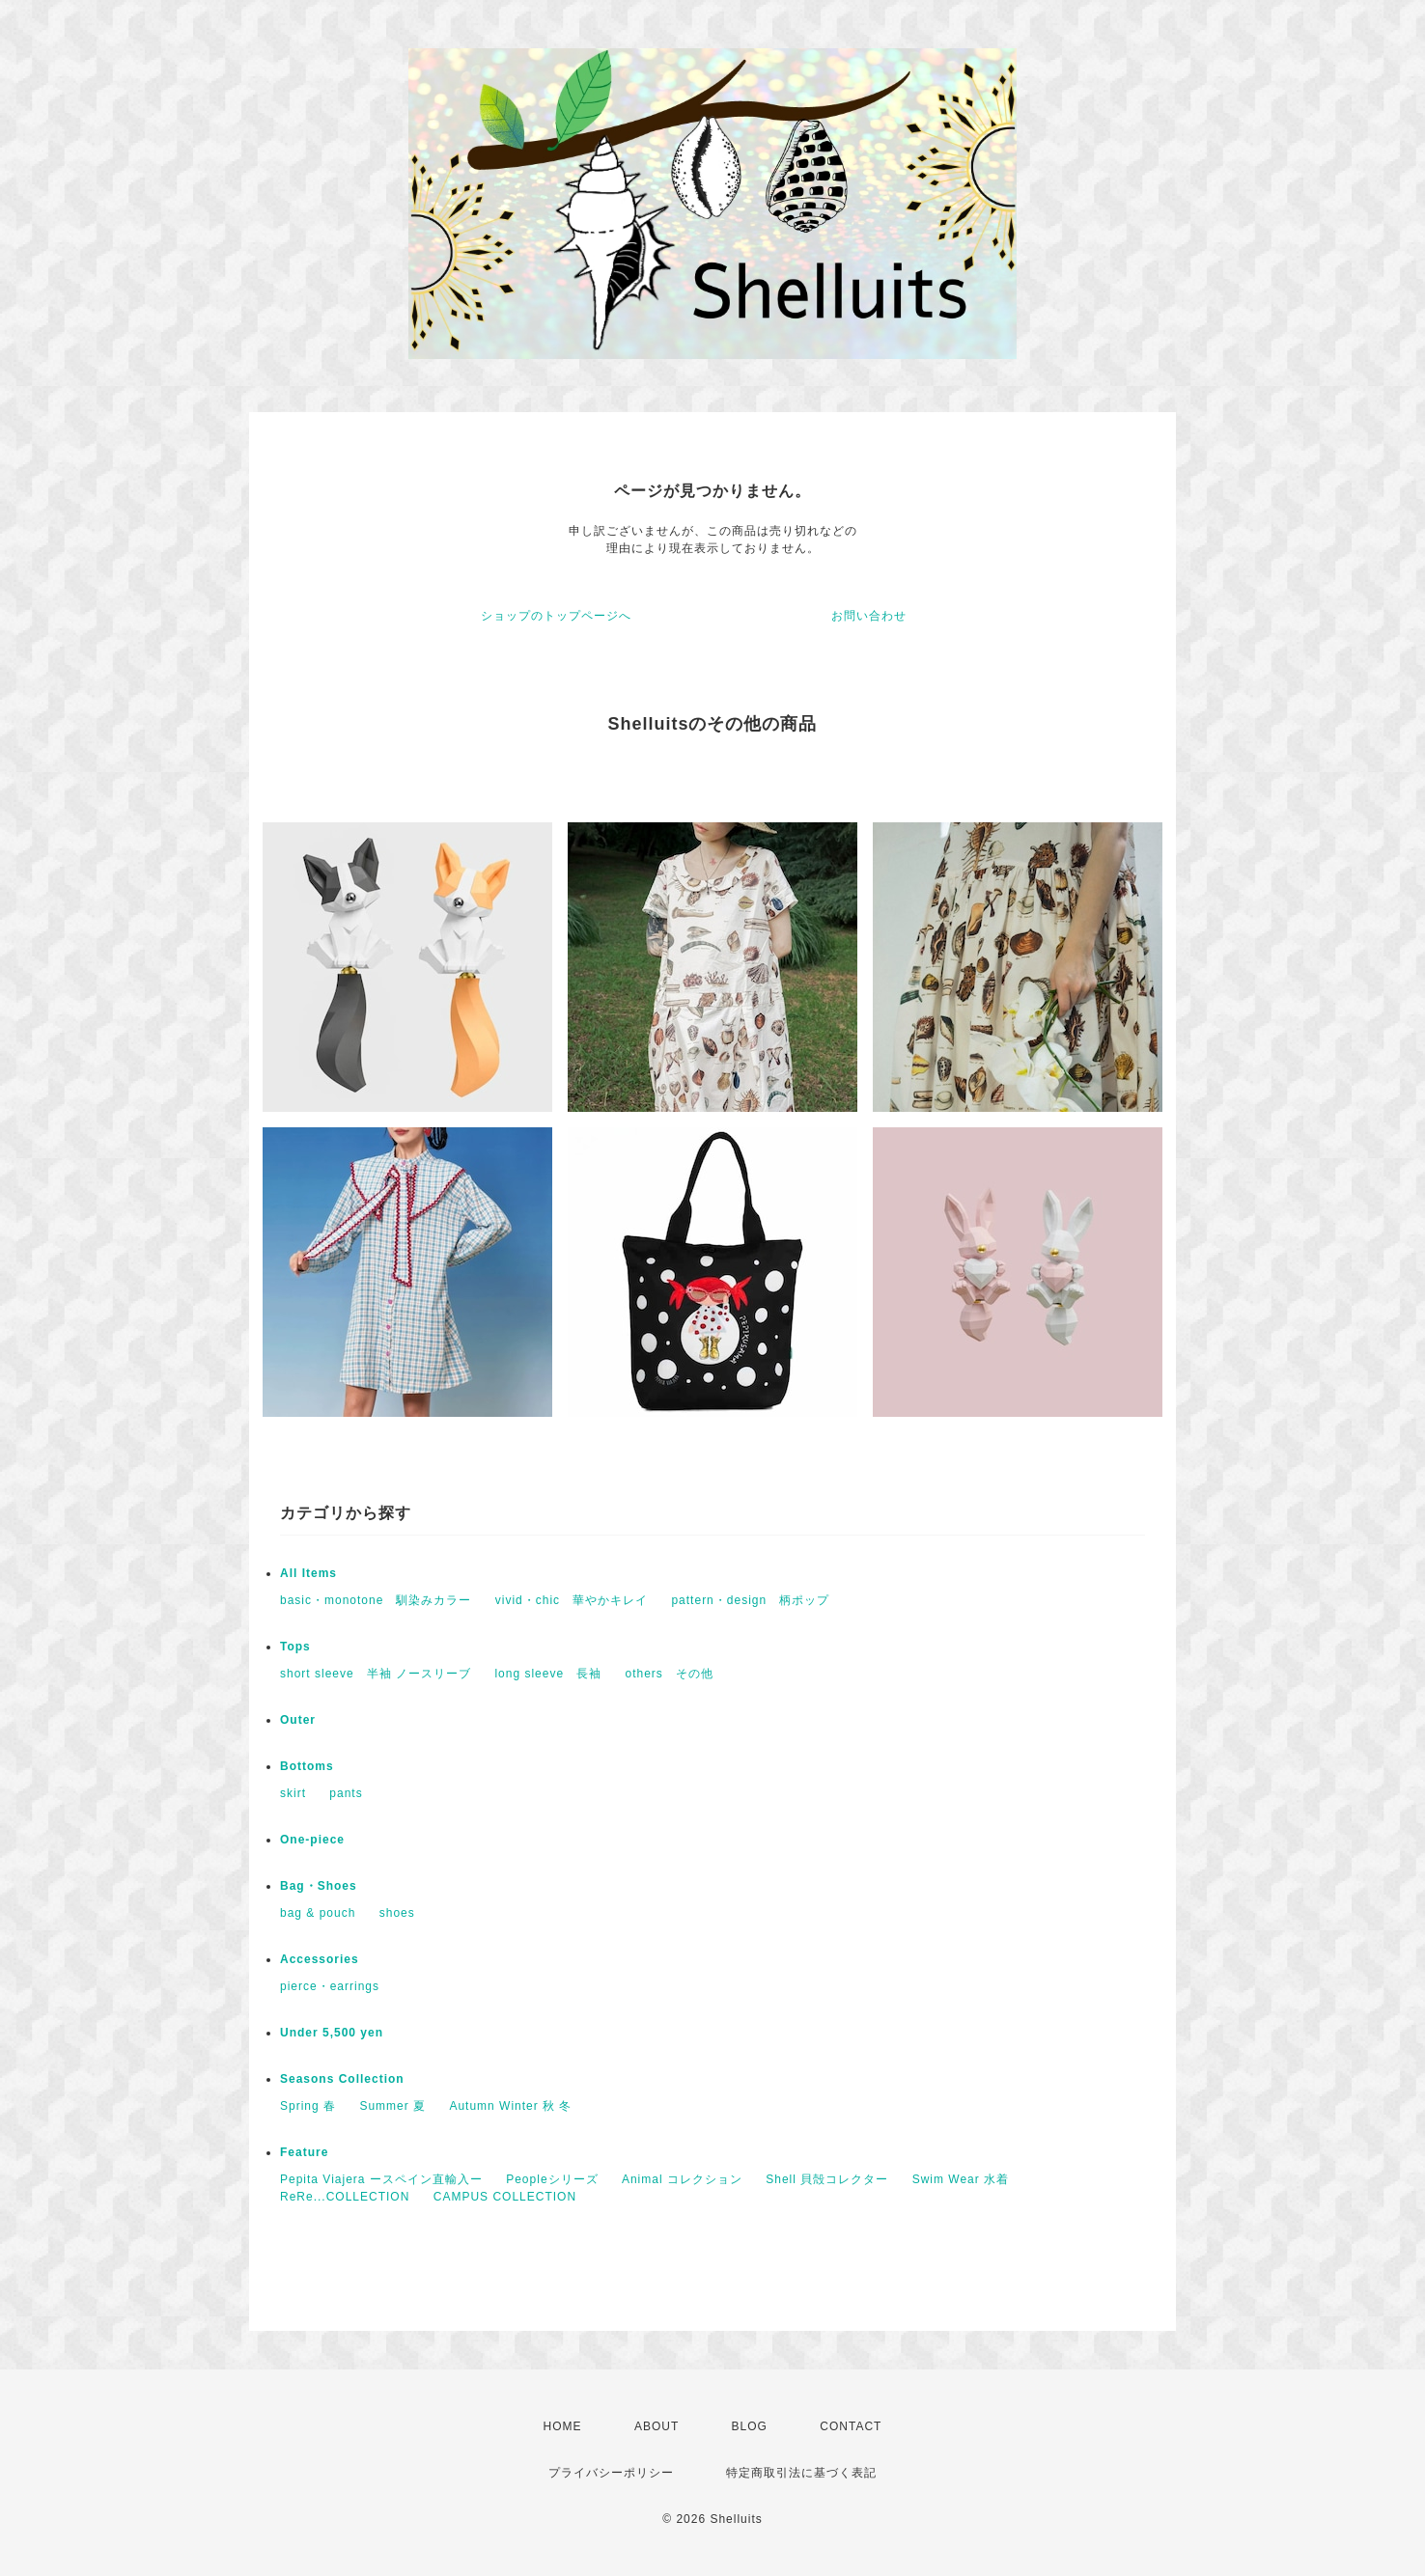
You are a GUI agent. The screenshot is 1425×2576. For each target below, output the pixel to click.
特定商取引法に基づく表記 (801, 2472)
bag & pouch (317, 1913)
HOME (563, 2426)
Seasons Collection (342, 2079)
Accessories (319, 1959)
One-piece (312, 1839)
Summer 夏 (392, 2106)
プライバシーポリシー (611, 2472)
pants (345, 1793)
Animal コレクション (682, 2179)
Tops (295, 1646)
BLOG (750, 2426)
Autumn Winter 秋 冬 (510, 2106)
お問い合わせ (869, 616)
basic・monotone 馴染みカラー (375, 1600)
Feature (304, 2152)
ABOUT (656, 2426)
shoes (397, 1913)
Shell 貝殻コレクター (827, 2179)
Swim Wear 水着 (960, 2179)
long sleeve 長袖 (547, 1673)
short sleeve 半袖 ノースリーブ (375, 1673)
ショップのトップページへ (556, 616)
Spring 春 (308, 2106)
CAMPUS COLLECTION (504, 2196)
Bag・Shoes (318, 1886)
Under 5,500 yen (331, 2032)
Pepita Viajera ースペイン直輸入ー (381, 2179)
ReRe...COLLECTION (344, 2196)
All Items (308, 1573)
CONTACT (850, 2426)
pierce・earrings (329, 1986)
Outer (298, 1720)
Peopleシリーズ (552, 2179)
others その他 (668, 1673)
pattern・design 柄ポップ (750, 1600)
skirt (293, 1793)
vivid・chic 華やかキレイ (571, 1600)
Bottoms (307, 1766)
